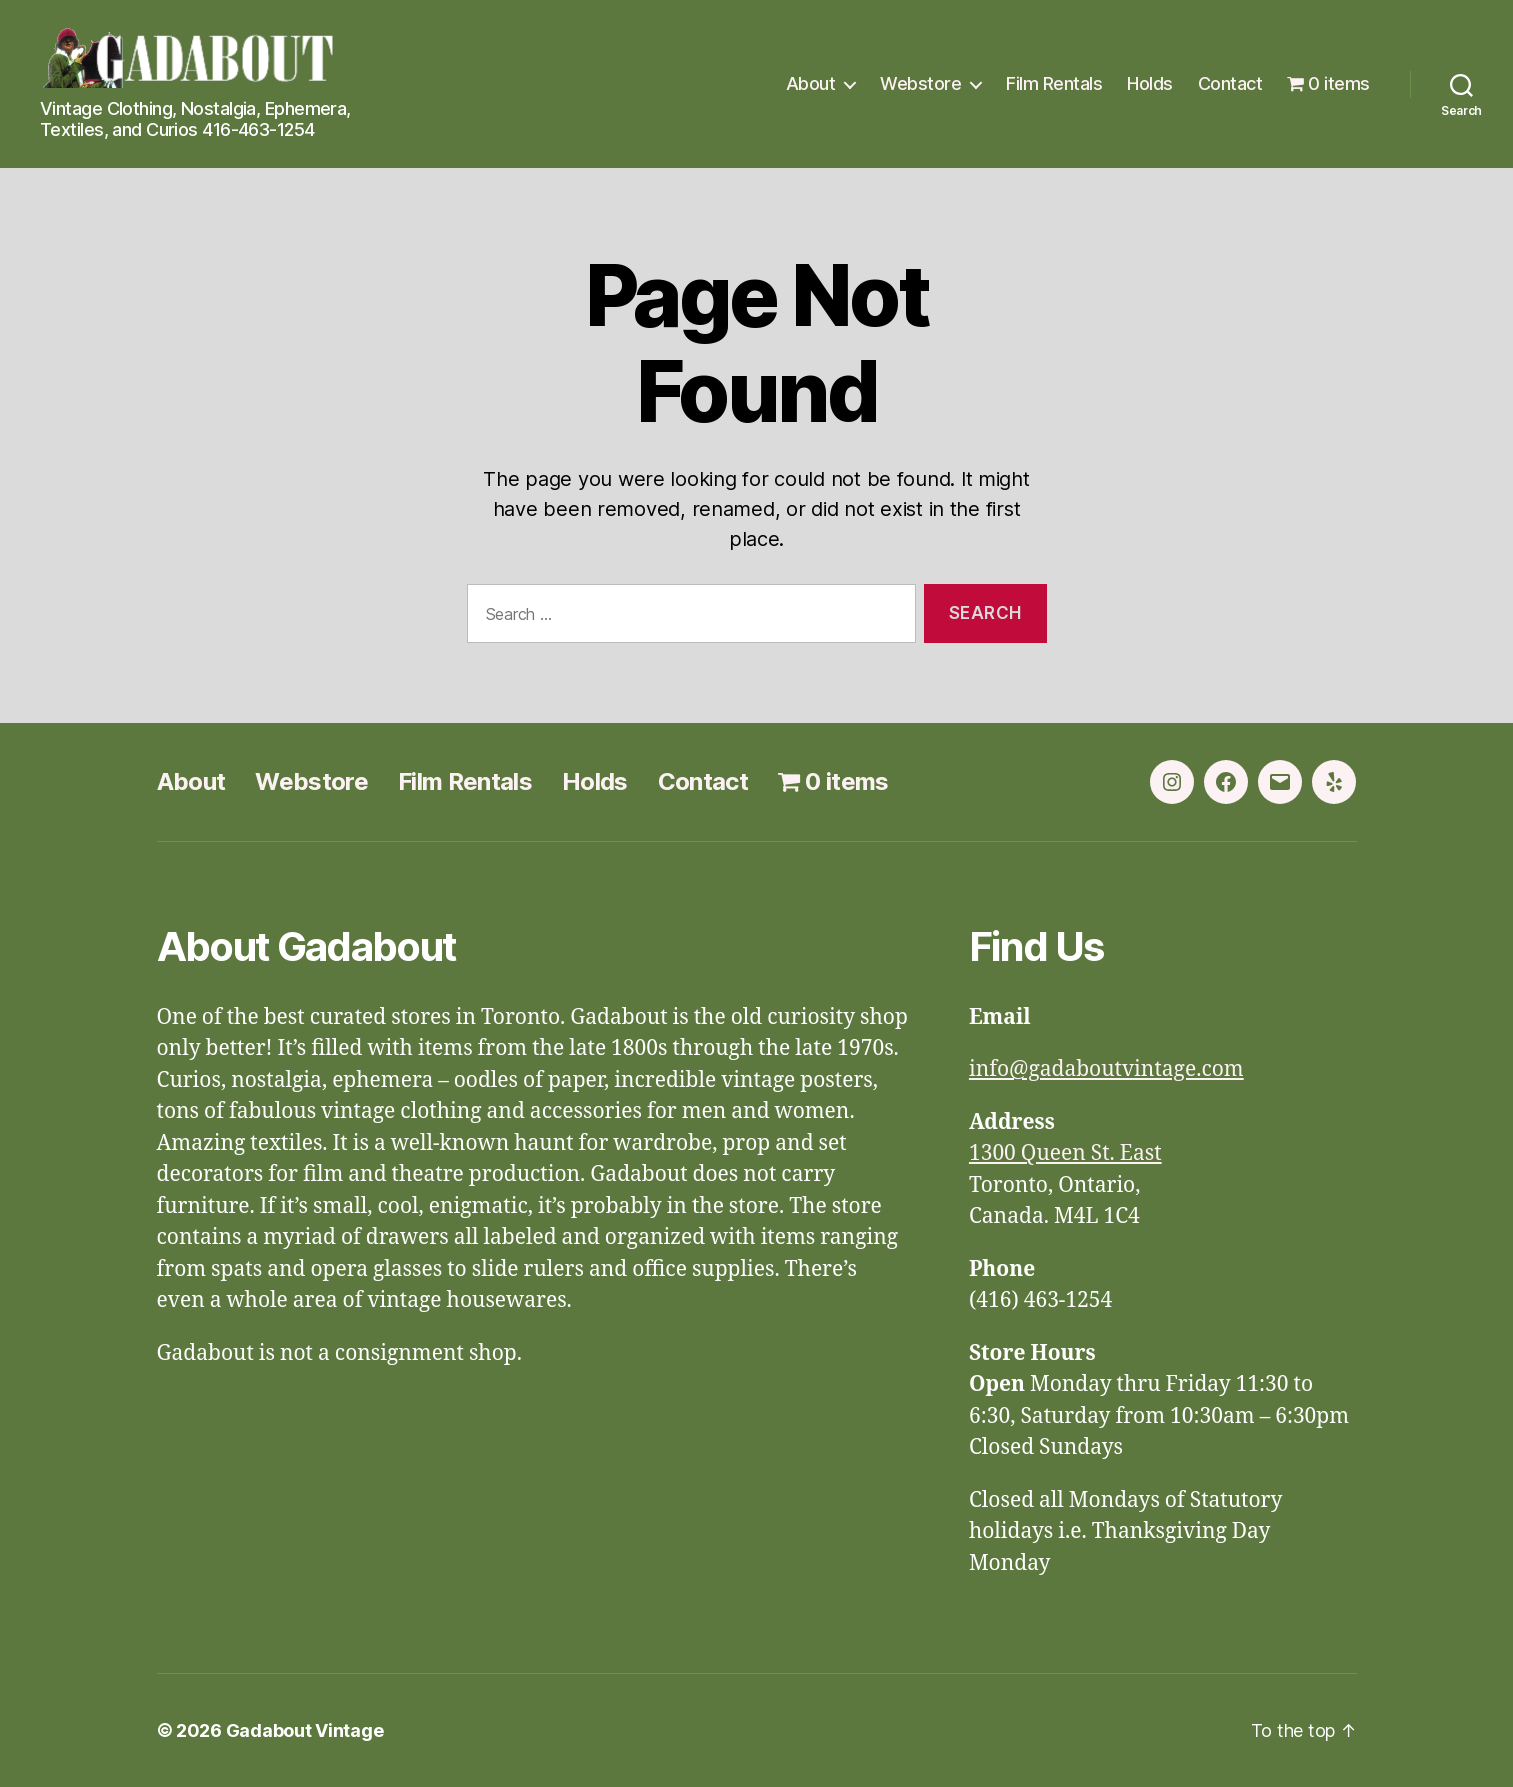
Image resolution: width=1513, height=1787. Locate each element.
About (811, 83)
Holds (1150, 83)
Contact (1230, 83)
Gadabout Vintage (305, 1730)
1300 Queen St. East (1065, 1153)
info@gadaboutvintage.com (1106, 1069)
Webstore (920, 83)
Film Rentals (1054, 83)
